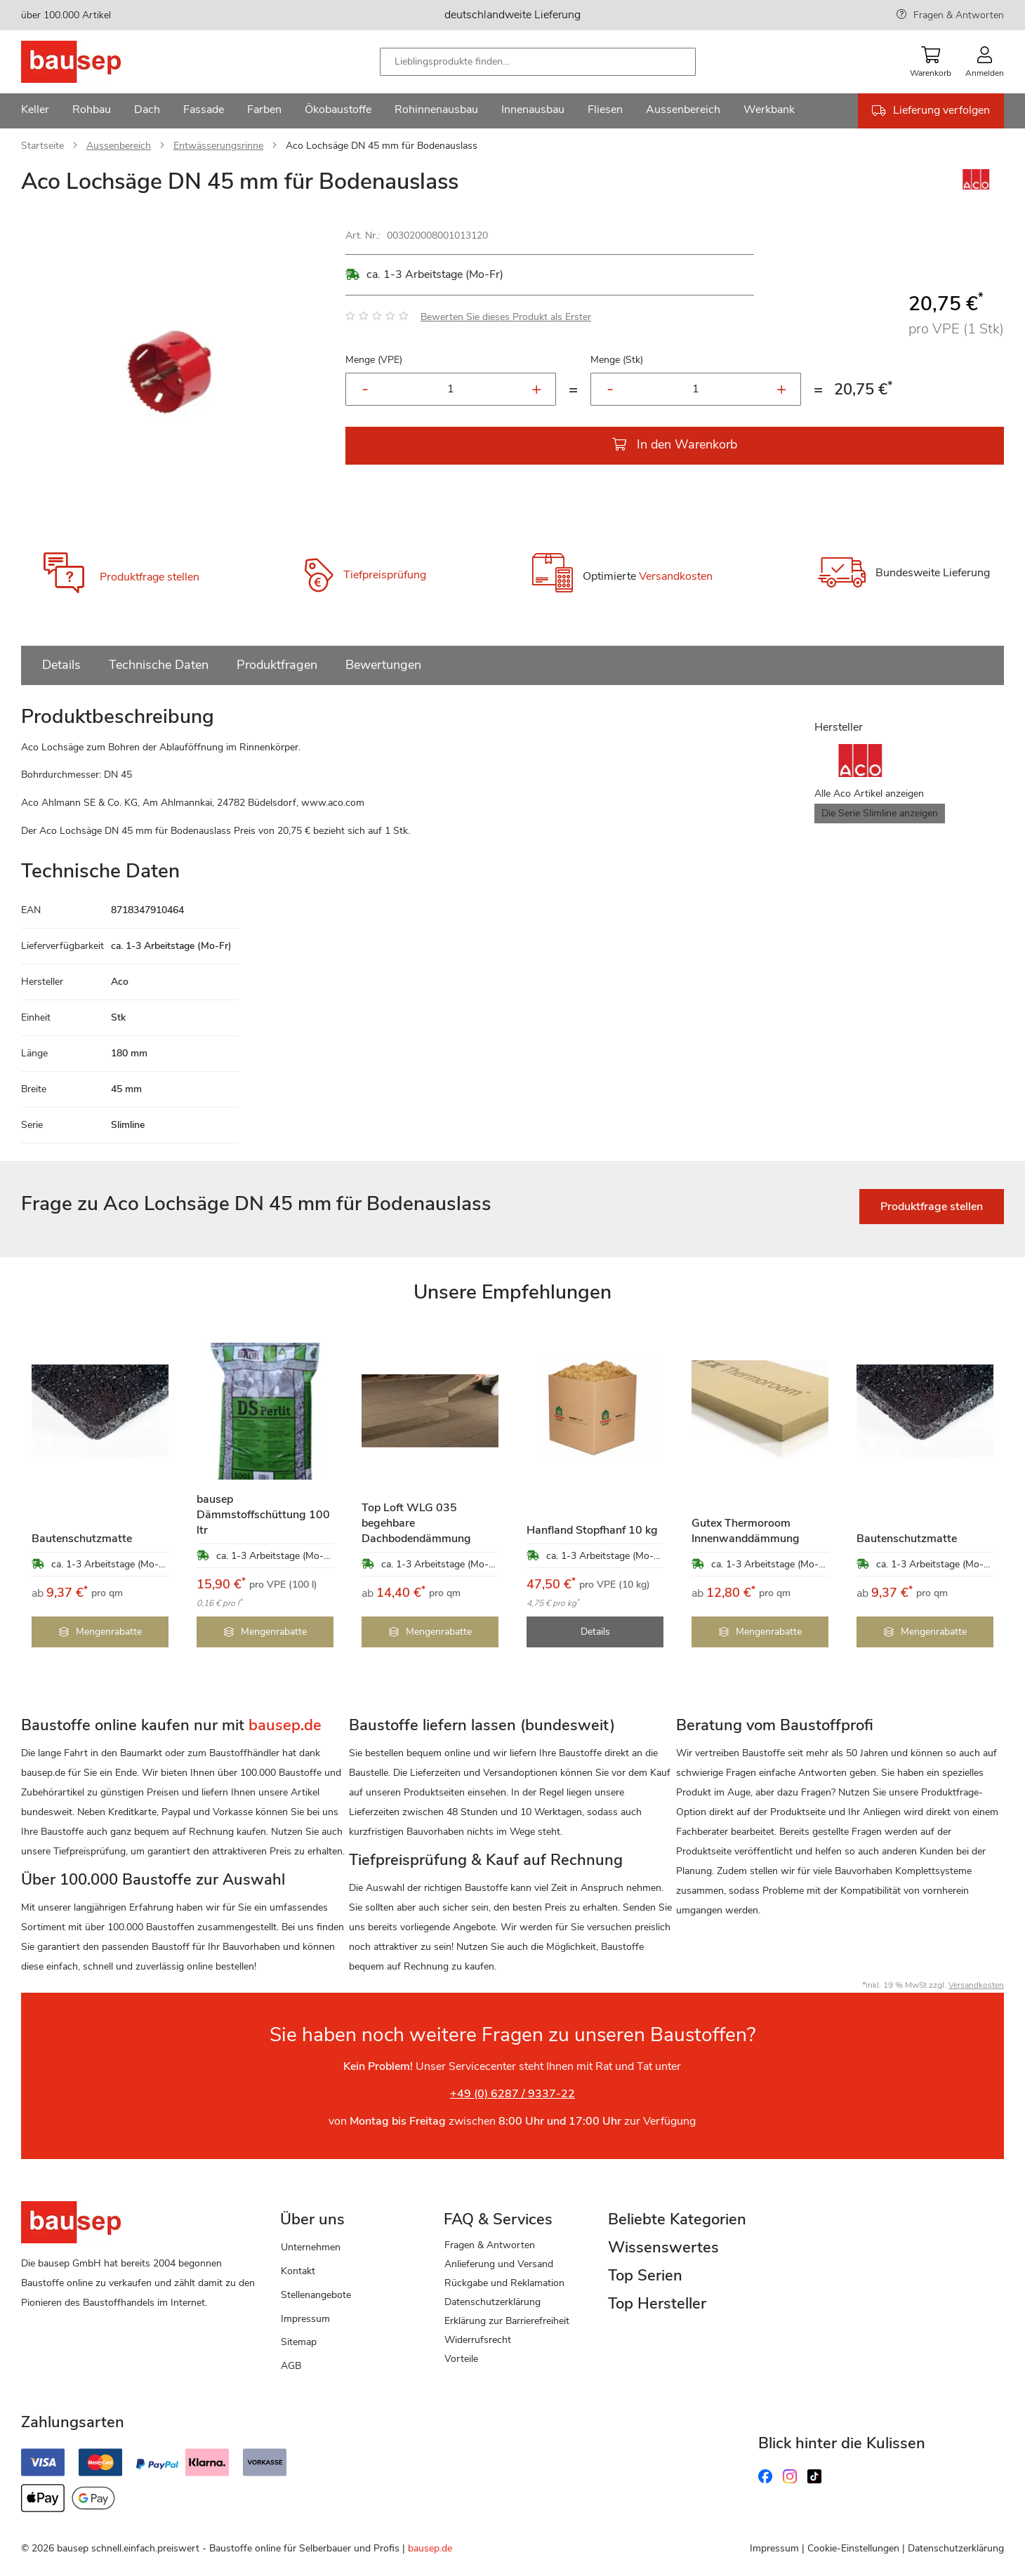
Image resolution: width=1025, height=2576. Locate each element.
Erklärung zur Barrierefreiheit (506, 2321)
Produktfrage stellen (149, 577)
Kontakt (298, 2271)
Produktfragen (277, 664)
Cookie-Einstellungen (853, 2548)
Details (61, 664)
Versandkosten (676, 576)
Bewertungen (383, 664)
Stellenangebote (316, 2295)
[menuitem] (35, 110)
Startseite (42, 145)
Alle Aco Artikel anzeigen (869, 793)
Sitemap (299, 2342)
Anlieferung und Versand (498, 2264)
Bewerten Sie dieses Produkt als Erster (506, 317)
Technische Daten (159, 664)
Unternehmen (310, 2247)
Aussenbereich (118, 145)
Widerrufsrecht (477, 2339)
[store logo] (93, 62)
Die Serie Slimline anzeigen (879, 813)
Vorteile (461, 2358)
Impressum (305, 2318)
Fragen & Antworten (958, 15)
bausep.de (430, 2548)
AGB (291, 2365)
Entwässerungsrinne (218, 145)
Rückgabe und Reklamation (504, 2283)
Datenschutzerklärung (492, 2302)
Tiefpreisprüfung (384, 575)
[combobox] (538, 62)
